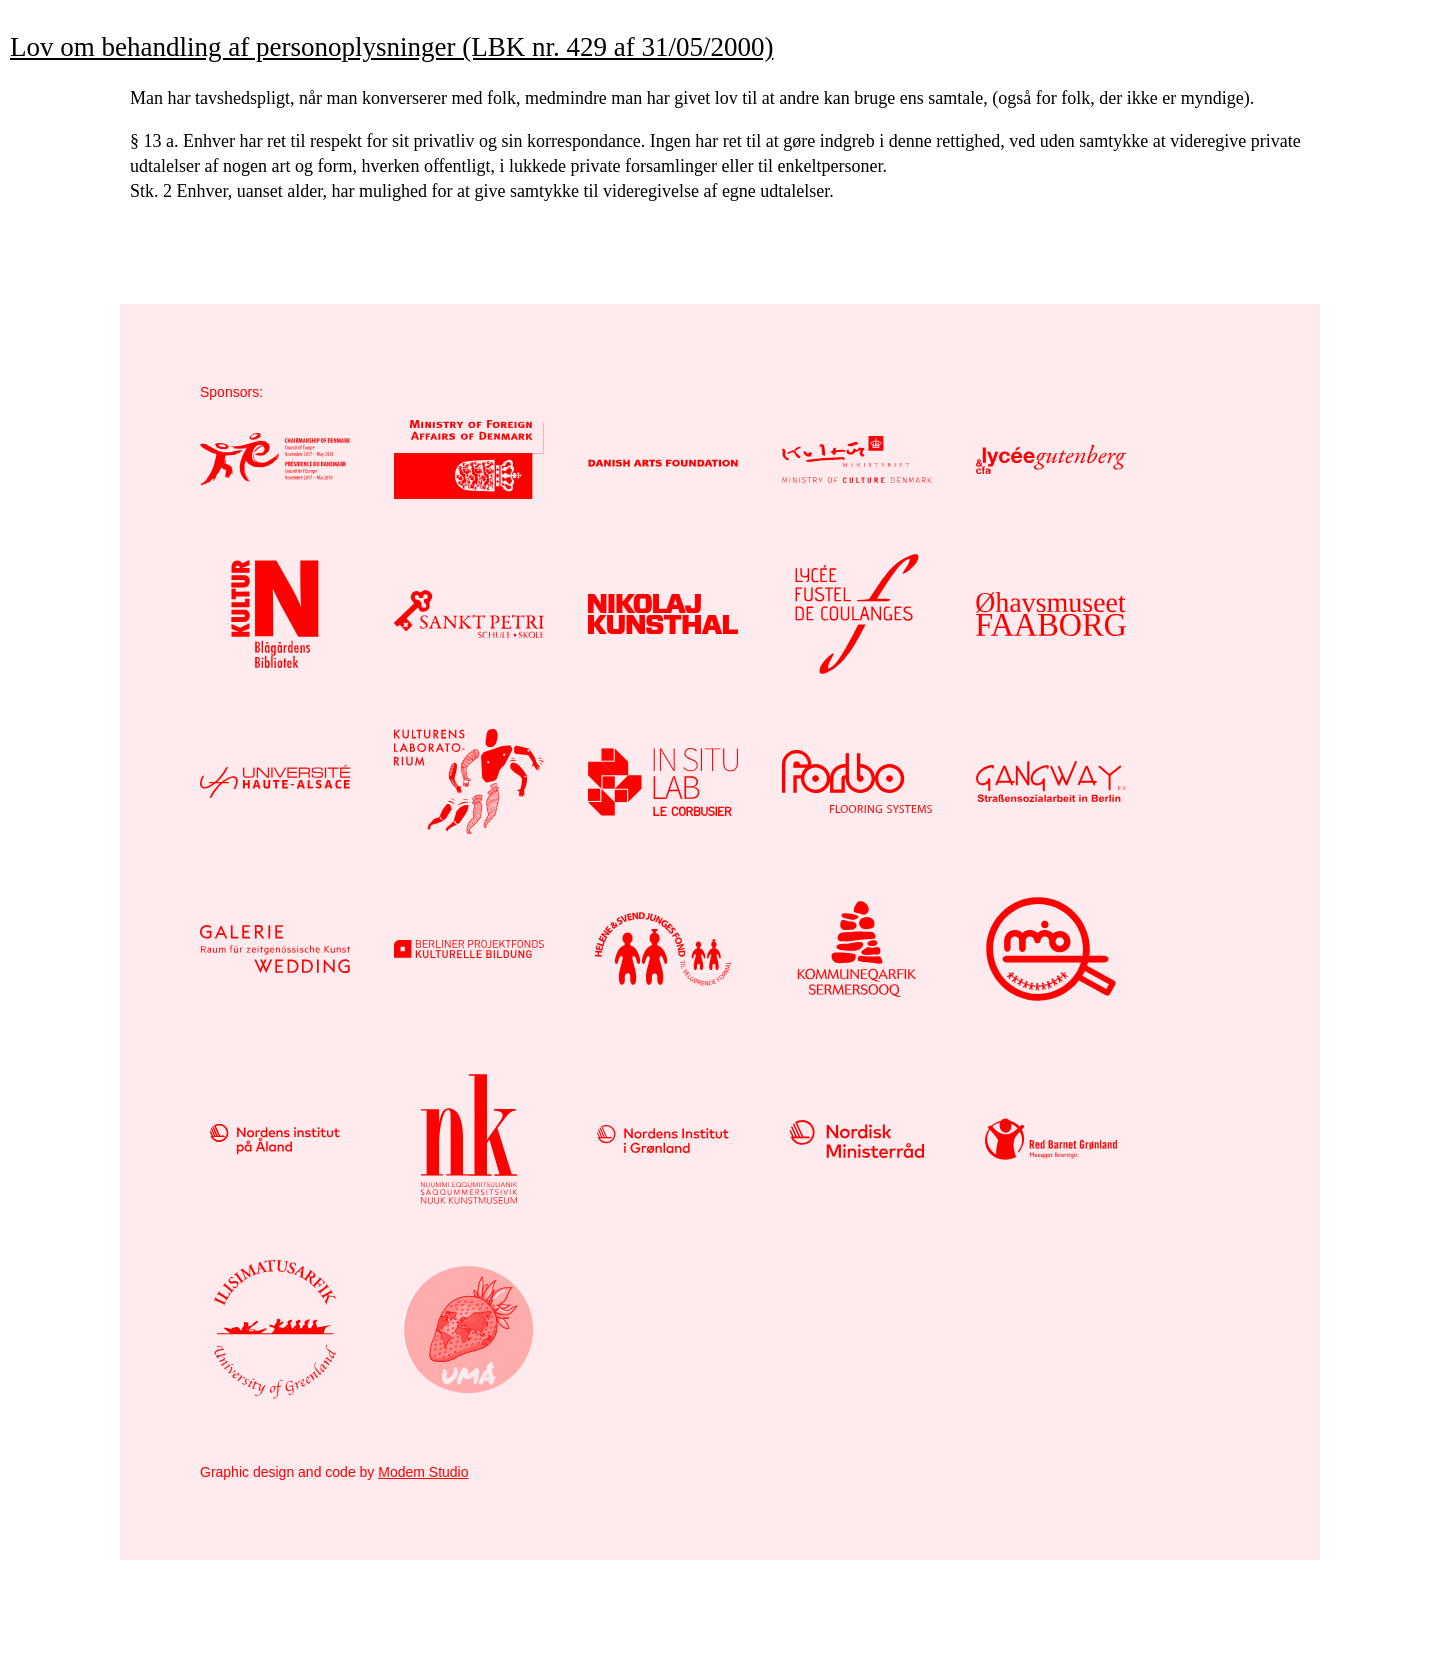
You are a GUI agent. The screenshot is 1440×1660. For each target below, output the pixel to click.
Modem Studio (423, 1472)
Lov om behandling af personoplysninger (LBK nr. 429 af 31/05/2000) (391, 47)
